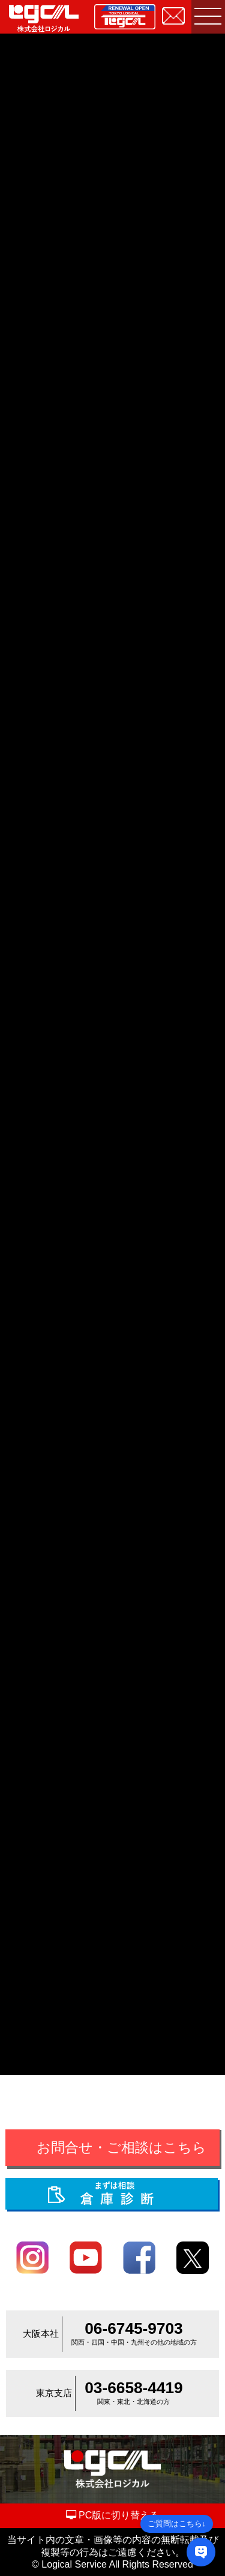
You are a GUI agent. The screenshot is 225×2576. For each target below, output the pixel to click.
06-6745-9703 (133, 2328)
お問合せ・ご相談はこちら (121, 2147)
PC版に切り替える (113, 2515)
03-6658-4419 (133, 2388)
